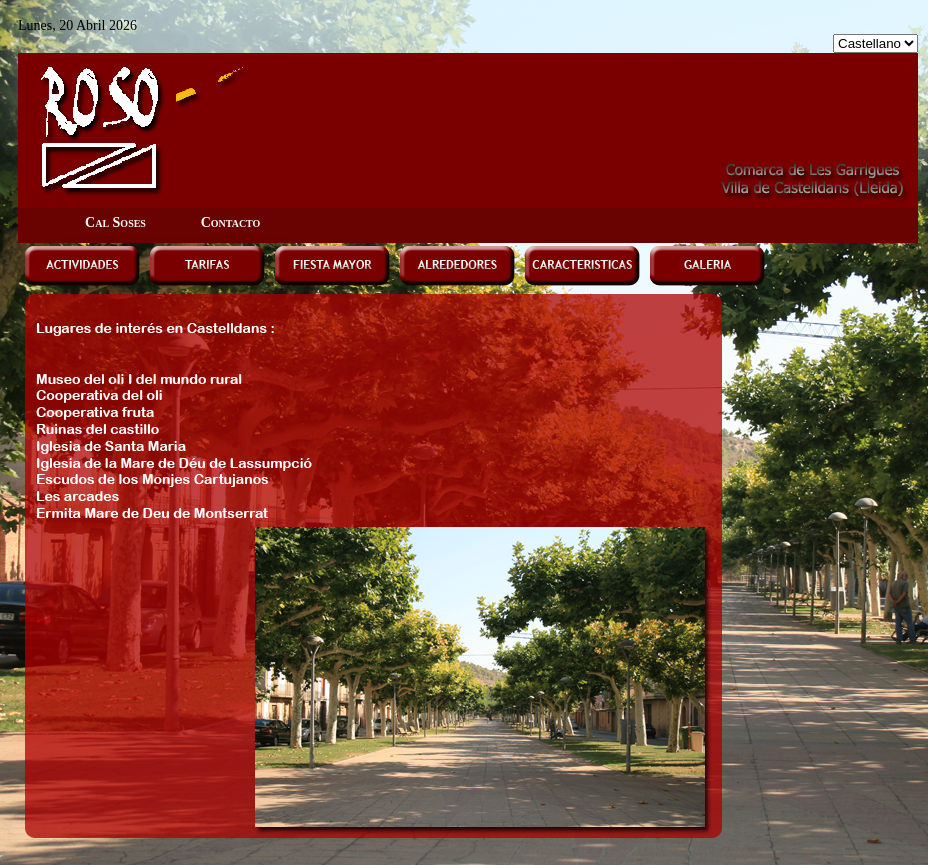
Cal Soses (115, 222)
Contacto (231, 222)
